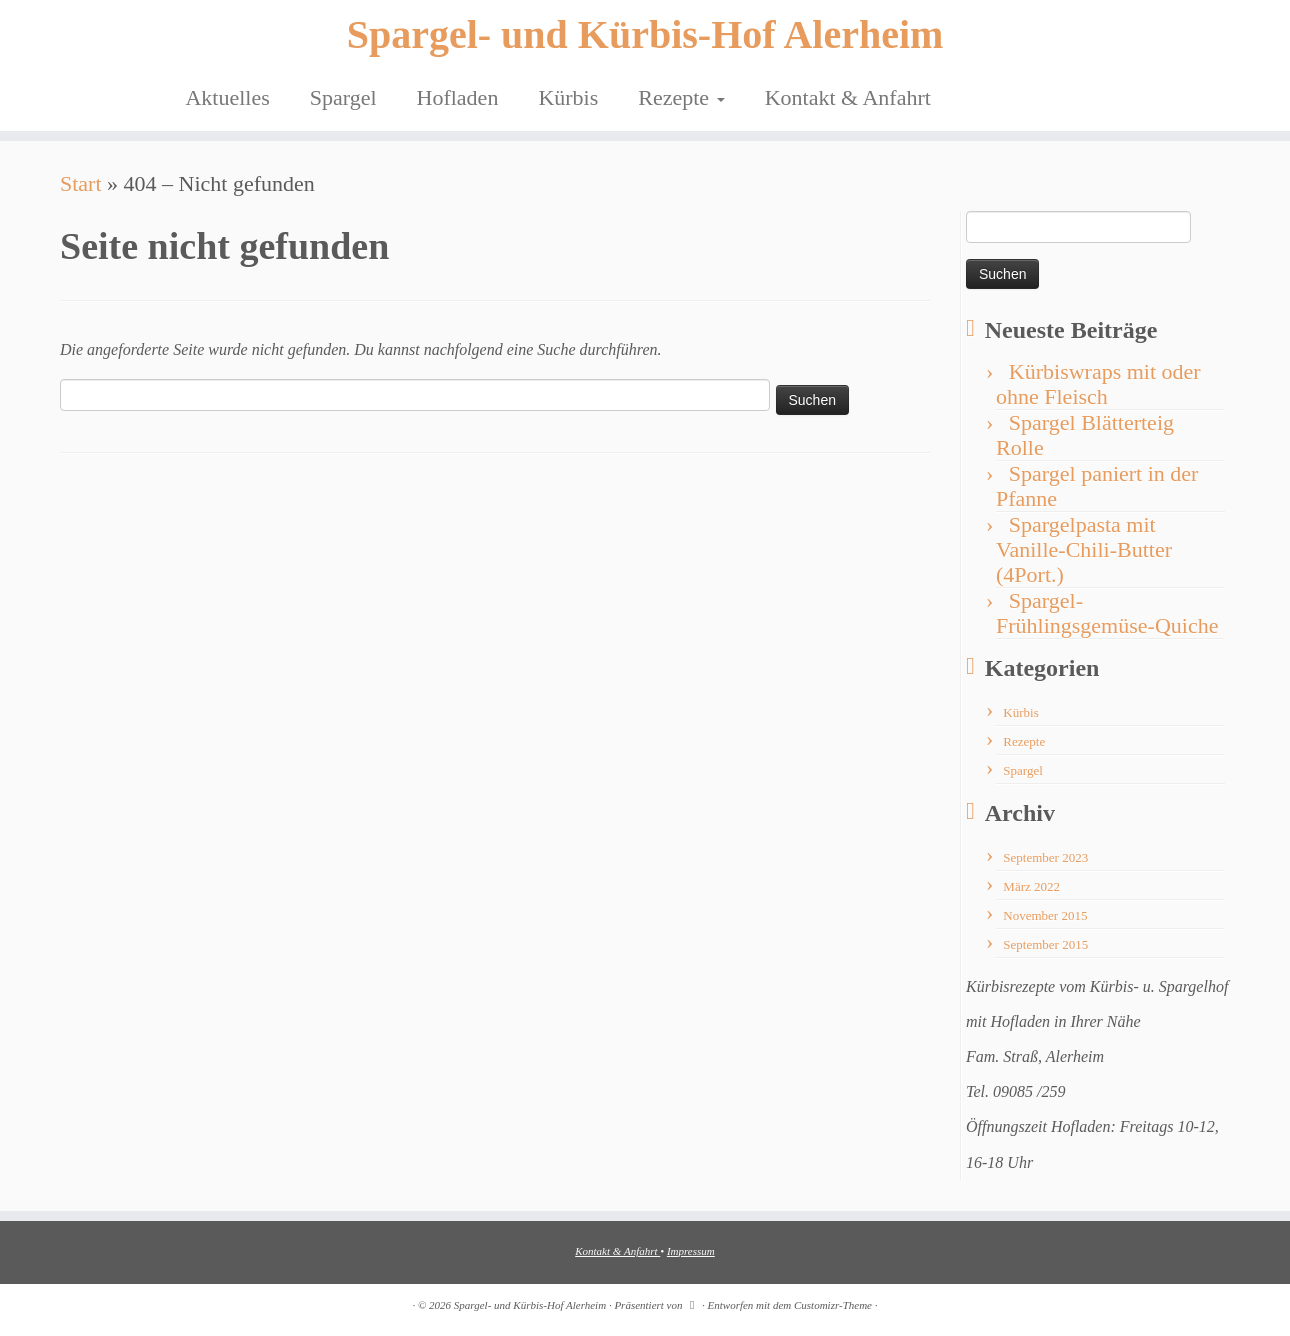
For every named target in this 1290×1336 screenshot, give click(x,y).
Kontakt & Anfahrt (848, 97)
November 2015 (1045, 915)
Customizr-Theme (833, 1305)
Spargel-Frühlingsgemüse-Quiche (1107, 613)
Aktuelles (227, 97)
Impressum (691, 1251)
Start (81, 183)
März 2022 (1031, 886)
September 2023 (1045, 857)
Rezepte (681, 97)
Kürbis (568, 97)
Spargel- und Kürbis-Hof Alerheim (645, 34)
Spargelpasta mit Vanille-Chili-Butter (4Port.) (1084, 549)
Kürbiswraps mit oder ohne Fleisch (1098, 384)
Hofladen (458, 97)
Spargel (343, 97)
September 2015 (1045, 944)
